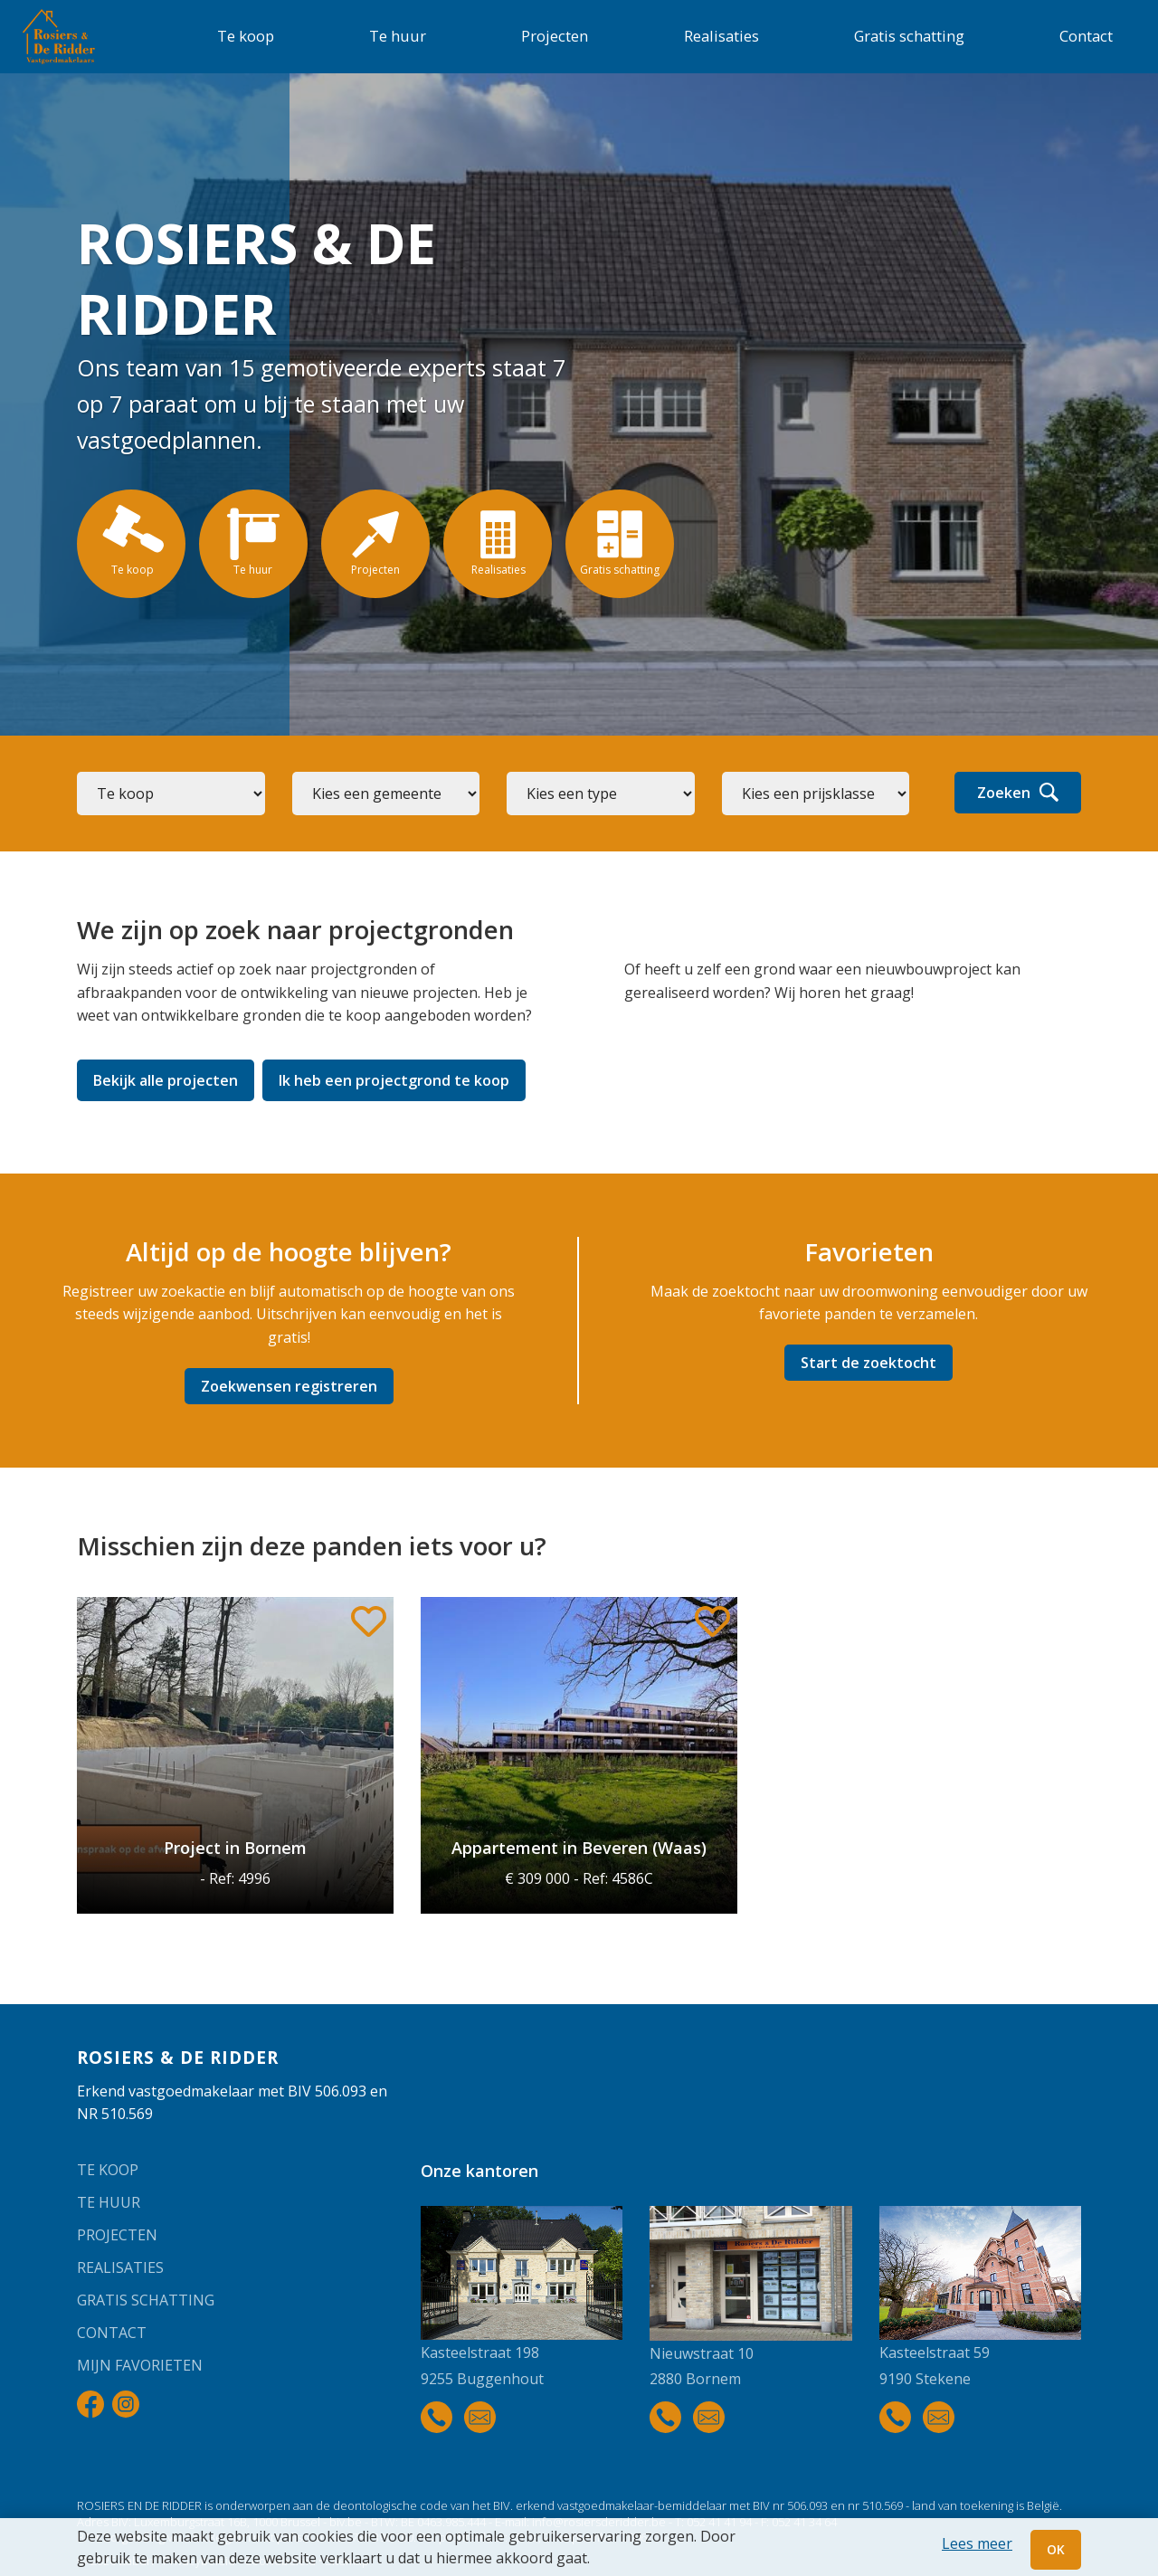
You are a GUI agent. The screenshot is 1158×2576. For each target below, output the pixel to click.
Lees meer (977, 2543)
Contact (1086, 35)
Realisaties (721, 35)
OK (1056, 2549)
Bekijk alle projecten (165, 1080)
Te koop (245, 35)
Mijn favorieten (140, 2365)
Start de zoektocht (868, 1363)
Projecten (554, 35)
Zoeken (1017, 793)
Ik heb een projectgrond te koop (394, 1080)
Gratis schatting (909, 35)
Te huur (397, 35)
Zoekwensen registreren (289, 1386)
